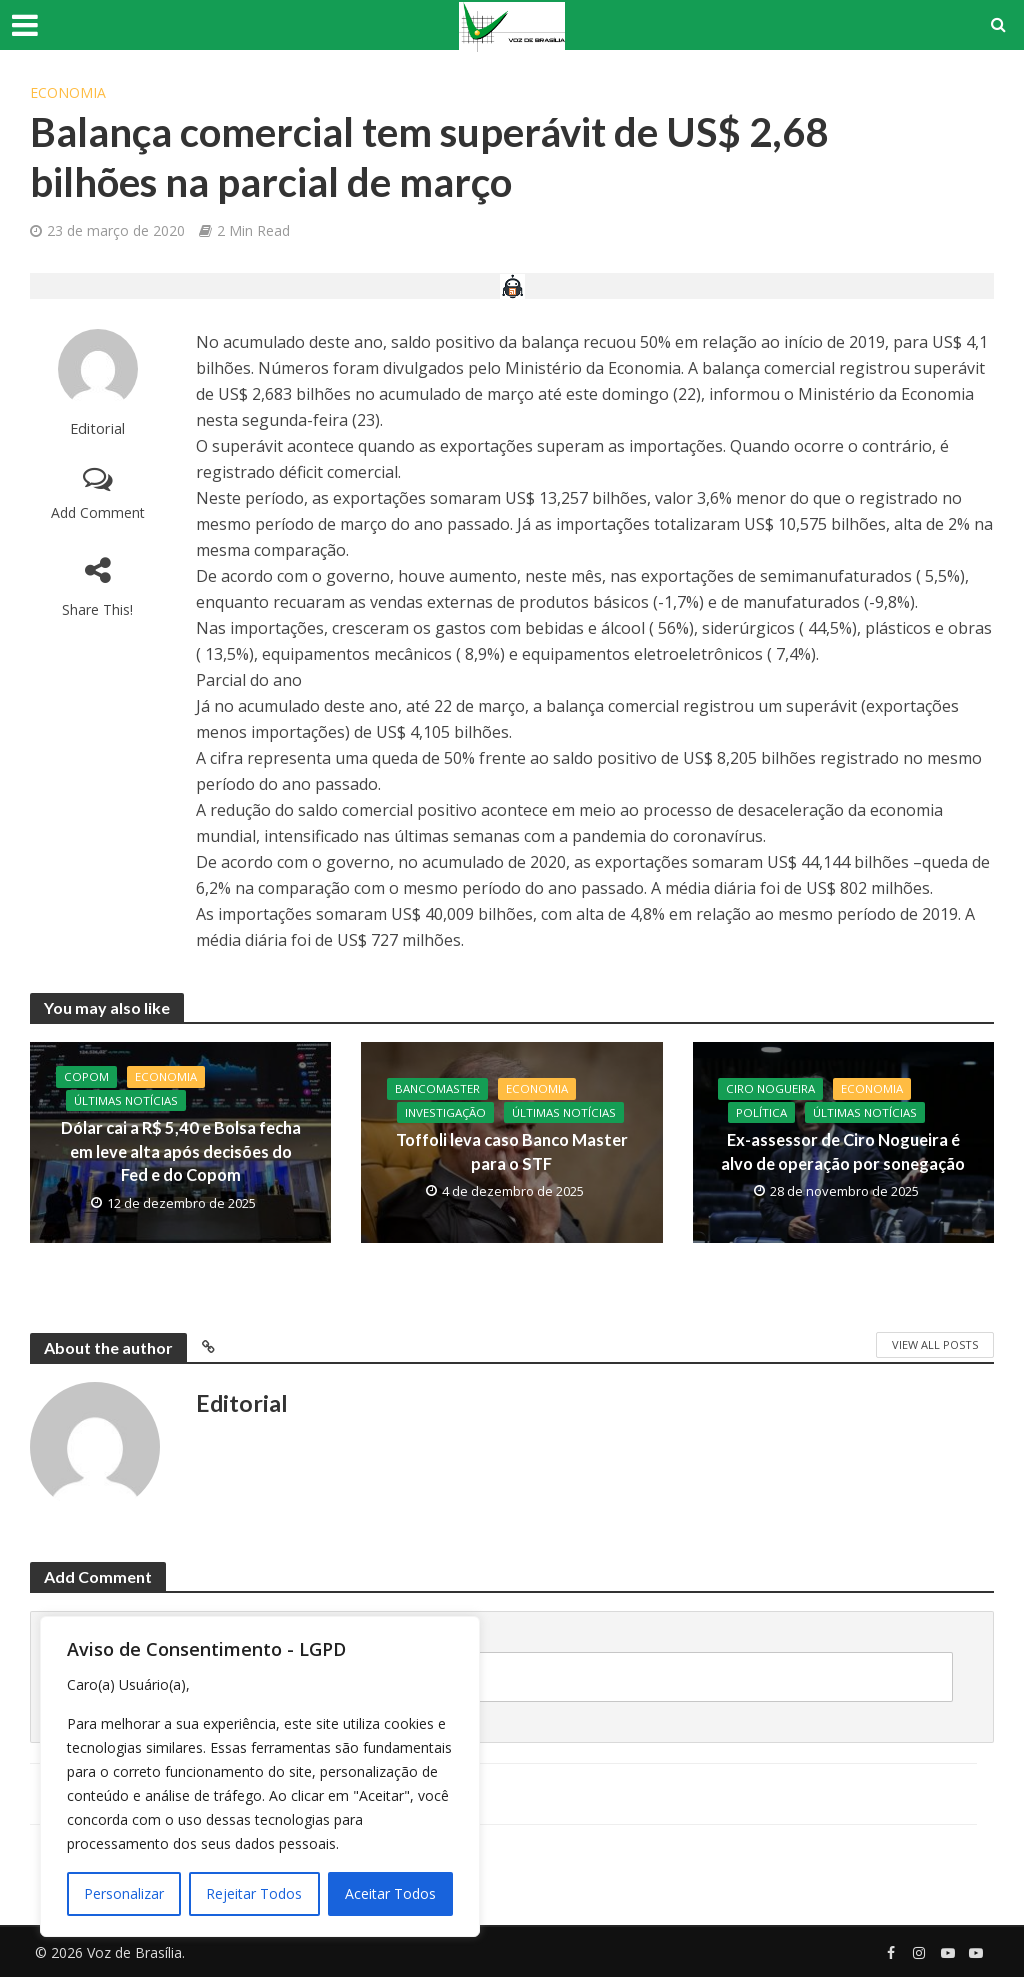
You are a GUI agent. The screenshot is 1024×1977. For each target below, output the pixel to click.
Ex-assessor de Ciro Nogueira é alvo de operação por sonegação (843, 1152)
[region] (260, 1776)
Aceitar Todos (390, 1893)
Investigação (447, 1112)
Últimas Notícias (127, 1101)
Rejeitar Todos (254, 1893)
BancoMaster (438, 1088)
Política (762, 1112)
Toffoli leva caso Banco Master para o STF (511, 1152)
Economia (68, 92)
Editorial (97, 428)
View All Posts (935, 1344)
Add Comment (98, 512)
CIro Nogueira (772, 1088)
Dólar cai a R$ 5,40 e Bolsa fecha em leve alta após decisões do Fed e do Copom (180, 1152)
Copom (86, 1077)
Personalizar (124, 1893)
